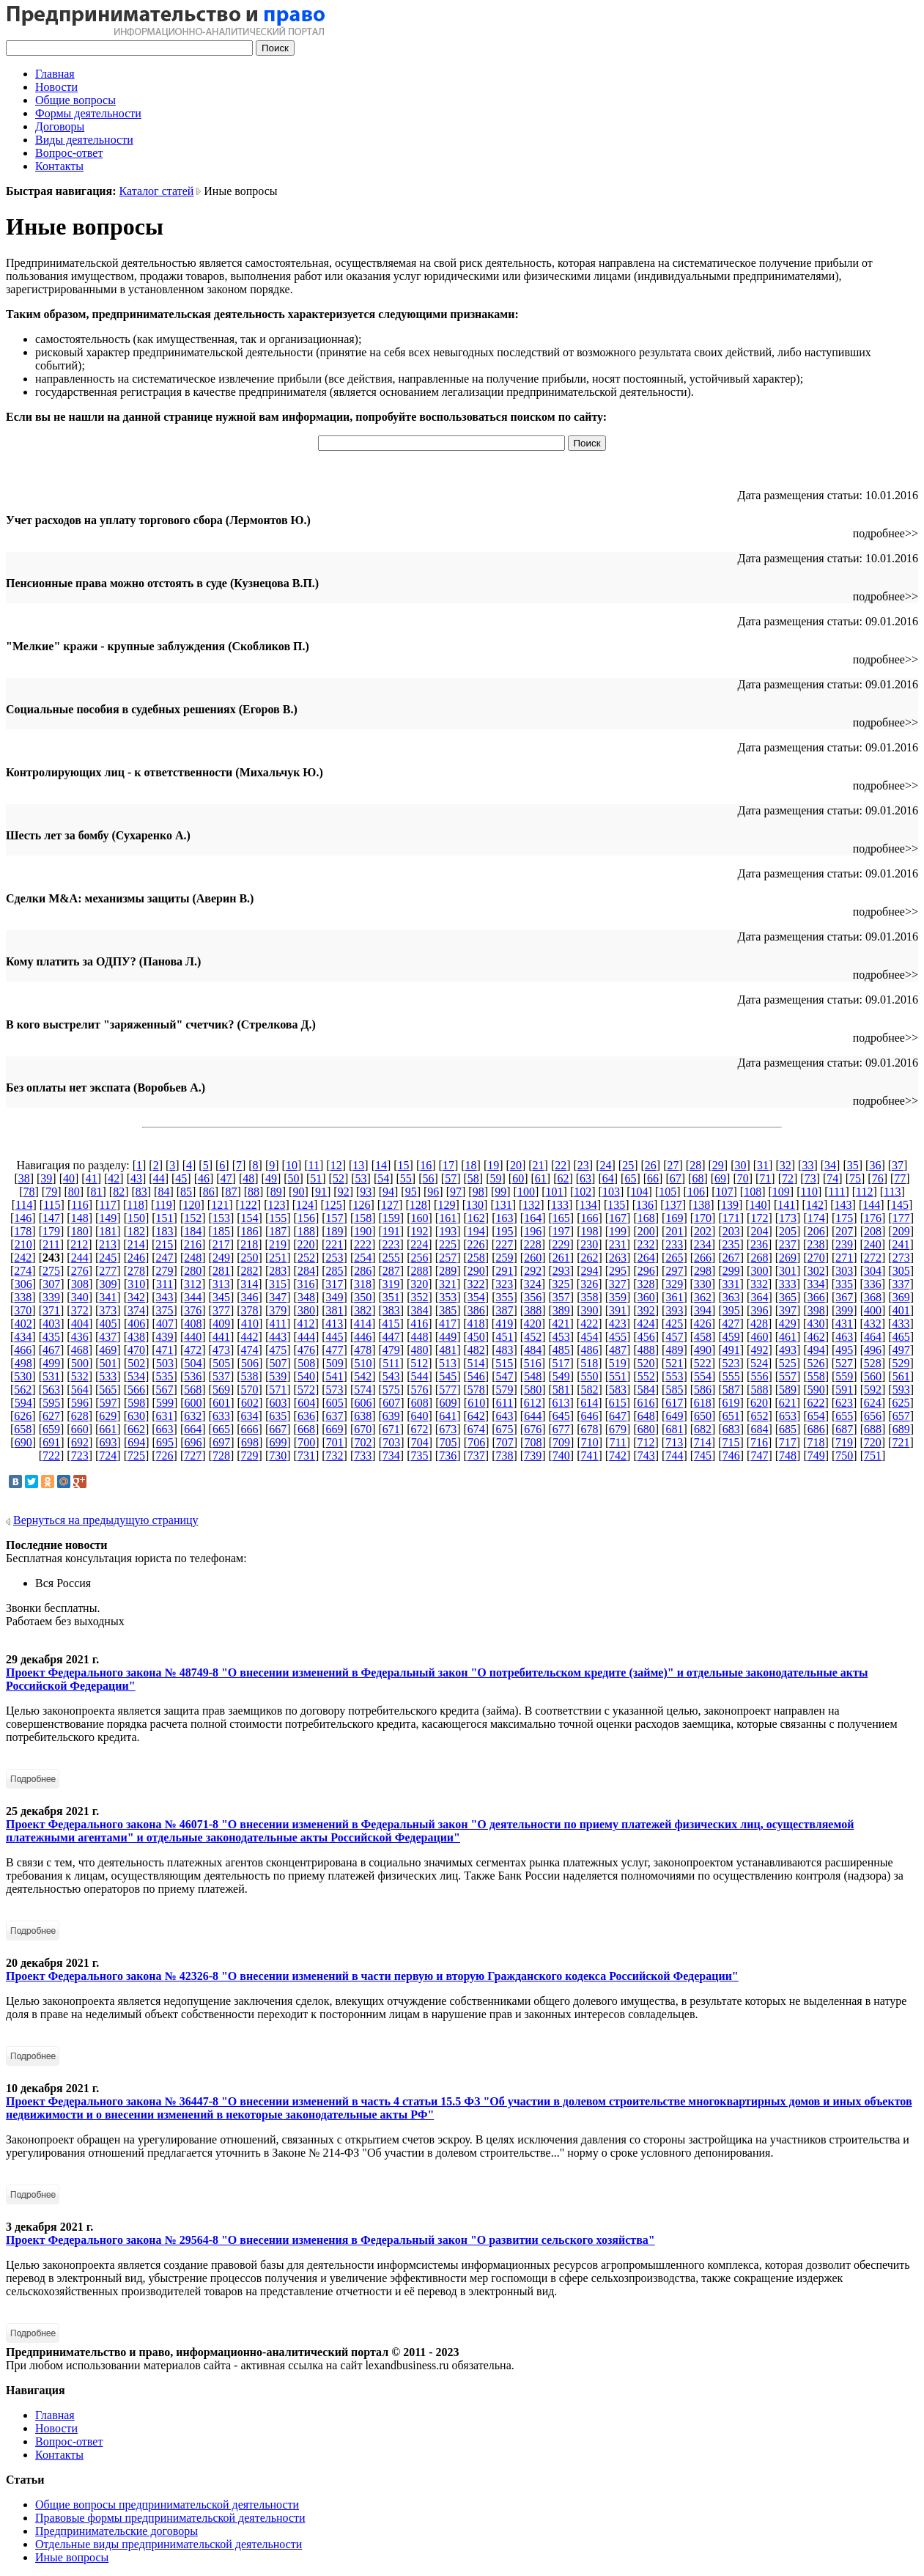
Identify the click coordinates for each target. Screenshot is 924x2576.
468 (80, 1350)
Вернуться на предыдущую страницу (106, 1520)
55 (406, 1178)
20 (516, 1165)
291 (504, 1271)
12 (336, 1165)
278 (136, 1271)
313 (221, 1284)
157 (335, 1218)
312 (193, 1284)
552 (646, 1376)
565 (108, 1389)
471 (165, 1350)
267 (731, 1257)
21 (538, 1165)
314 (249, 1284)
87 (231, 1191)
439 (165, 1337)
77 (900, 1178)
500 (80, 1363)
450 (476, 1337)
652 (759, 1416)
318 (363, 1284)
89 (276, 1191)
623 (844, 1402)
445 (335, 1337)
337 (900, 1284)
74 (832, 1178)
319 (391, 1284)
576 (420, 1389)
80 (74, 1191)
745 (703, 1455)
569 (221, 1389)
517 (561, 1363)
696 (193, 1442)
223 (391, 1244)
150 (136, 1218)
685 (788, 1429)
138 (701, 1205)
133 (560, 1205)
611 (504, 1402)
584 (646, 1389)
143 (843, 1205)
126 (361, 1205)
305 (901, 1271)
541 (335, 1376)
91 (321, 1191)
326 (589, 1284)
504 (193, 1363)
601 (221, 1402)
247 (165, 1257)
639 (391, 1416)
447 (391, 1337)
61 (541, 1178)
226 (476, 1244)
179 (51, 1231)
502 (136, 1363)
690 (23, 1442)
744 (674, 1455)
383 (391, 1310)
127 (390, 1205)
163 (504, 1218)
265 (674, 1257)
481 (448, 1350)
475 (278, 1350)
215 (164, 1244)
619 (730, 1402)
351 (391, 1297)
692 (80, 1442)
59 (495, 1178)
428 (759, 1323)
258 (476, 1257)
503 (165, 1363)
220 (306, 1244)
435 (51, 1337)
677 (561, 1429)
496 (873, 1350)
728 (221, 1455)
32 (785, 1165)
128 (418, 1205)
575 (391, 1389)
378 (250, 1310)
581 (561, 1389)
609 (448, 1402)
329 (674, 1284)
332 (759, 1284)
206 (816, 1231)
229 (561, 1244)
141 (786, 1205)
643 (504, 1416)
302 (816, 1271)
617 (674, 1402)
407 (165, 1323)
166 (589, 1218)
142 (815, 1205)
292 (533, 1271)
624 (873, 1402)
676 (533, 1429)
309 (108, 1284)
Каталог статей (156, 191)
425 (674, 1323)
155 (278, 1218)
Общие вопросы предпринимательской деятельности (167, 2504)
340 (80, 1297)
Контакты (59, 166)
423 (618, 1323)
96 (433, 1191)
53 (361, 1178)
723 (80, 1455)
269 (788, 1257)
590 (816, 1389)
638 (363, 1416)
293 (561, 1271)
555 (731, 1376)
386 (476, 1310)
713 (674, 1442)
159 (391, 1218)
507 (278, 1363)
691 (51, 1442)
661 (108, 1429)
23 (583, 1165)
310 (136, 1284)
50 (294, 1178)
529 (900, 1363)
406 (136, 1323)
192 (420, 1231)
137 (673, 1205)
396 (759, 1310)
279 (165, 1271)
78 (29, 1191)
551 (618, 1376)
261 (561, 1257)
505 (221, 1363)
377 (221, 1310)
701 (335, 1442)
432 (873, 1323)
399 (844, 1310)
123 (276, 1205)
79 (51, 1191)
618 (703, 1402)
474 (250, 1350)
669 (335, 1429)
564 (80, 1389)
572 (306, 1389)
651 (731, 1416)
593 (901, 1389)
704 (420, 1442)
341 (108, 1297)
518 (589, 1363)
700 (306, 1442)
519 (618, 1363)
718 (815, 1442)
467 (51, 1350)
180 (80, 1231)
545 (448, 1376)
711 (617, 1442)
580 (533, 1389)
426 (703, 1323)
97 (456, 1191)
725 (136, 1455)
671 (391, 1429)
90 (298, 1191)
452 (533, 1337)
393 (674, 1310)
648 (646, 1416)
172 (759, 1218)
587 (731, 1389)
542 (363, 1376)
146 (23, 1218)
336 (873, 1284)
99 (500, 1191)
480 (420, 1350)
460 (759, 1337)
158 (363, 1218)
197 (561, 1231)
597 (108, 1402)
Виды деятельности (84, 139)
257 (448, 1257)
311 (164, 1284)
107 (724, 1191)
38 (24, 1178)
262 (589, 1257)
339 (51, 1297)
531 (51, 1376)
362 (703, 1297)
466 (23, 1350)
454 (589, 1337)
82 (119, 1191)
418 (476, 1323)
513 (448, 1363)
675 (504, 1429)
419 (504, 1323)
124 (305, 1205)
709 (561, 1442)
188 (306, 1231)
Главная (55, 73)
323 (504, 1284)
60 (518, 1178)
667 (278, 1429)
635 (278, 1416)
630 (136, 1416)
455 (618, 1337)
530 (23, 1376)
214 (136, 1244)
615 (618, 1402)
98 (478, 1191)
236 (759, 1244)
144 (871, 1205)
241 (900, 1244)
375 (165, 1310)
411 (278, 1323)
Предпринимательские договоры (116, 2531)
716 (759, 1442)
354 (476, 1297)
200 (646, 1231)
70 (743, 1178)
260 (533, 1257)
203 (731, 1231)
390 (589, 1310)
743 (646, 1455)
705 (448, 1442)
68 (697, 1178)
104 (639, 1191)
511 (390, 1363)
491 (731, 1350)
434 (23, 1337)
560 (873, 1376)
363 (731, 1297)
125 (333, 1205)
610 (476, 1402)
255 (391, 1257)
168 (646, 1218)
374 (136, 1310)
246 (136, 1257)
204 (759, 1231)
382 (363, 1310)
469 (108, 1350)
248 (193, 1257)
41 (91, 1178)
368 (873, 1297)
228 (533, 1244)
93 (366, 1191)
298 (703, 1271)
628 (80, 1416)
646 (589, 1416)
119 (163, 1205)
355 (504, 1297)
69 (720, 1178)
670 (363, 1429)
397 (788, 1310)
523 (730, 1363)
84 (163, 1191)
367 (844, 1297)
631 (165, 1416)
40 (69, 1178)
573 (335, 1389)
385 (448, 1310)
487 (618, 1350)
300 (759, 1271)
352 (420, 1297)
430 (815, 1323)
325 (561, 1284)
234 (703, 1244)
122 (248, 1205)
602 (250, 1402)
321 (448, 1284)
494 (816, 1350)
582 (589, 1389)
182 (136, 1231)
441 (221, 1337)
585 (674, 1389)
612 (533, 1402)
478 (363, 1350)
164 (533, 1218)
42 (113, 1178)
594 (23, 1402)
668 (306, 1429)
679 (618, 1429)
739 (533, 1455)
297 (674, 1271)
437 (108, 1337)
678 (589, 1429)
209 (901, 1231)
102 (582, 1191)
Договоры (59, 126)
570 (250, 1389)
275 (51, 1271)
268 (759, 1257)
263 (618, 1257)
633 (221, 1416)
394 (703, 1310)
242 (23, 1257)
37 (897, 1165)
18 (471, 1165)
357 (561, 1297)
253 (335, 1257)
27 (673, 1165)
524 (759, 1363)
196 (533, 1231)
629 (108, 1416)
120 (191, 1205)
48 (248, 1178)
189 (335, 1231)
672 (420, 1429)
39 (46, 1178)
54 (383, 1178)
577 (448, 1389)
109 (781, 1191)
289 (448, 1271)
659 (51, 1429)
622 (815, 1402)
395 (731, 1310)
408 (193, 1323)
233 (674, 1244)
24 (606, 1165)
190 (363, 1231)
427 (730, 1323)
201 (674, 1231)
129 (446, 1205)
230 (589, 1244)
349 (335, 1297)
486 (589, 1350)
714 (703, 1442)
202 (703, 1231)
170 (703, 1218)
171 (731, 1218)
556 (759, 1376)
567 (165, 1389)
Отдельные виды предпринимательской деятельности (168, 2544)
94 (388, 1191)
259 (504, 1257)
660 (80, 1429)
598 (136, 1402)
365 (788, 1297)
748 (788, 1455)
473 (221, 1350)
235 (730, 1244)
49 (271, 1178)
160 (420, 1218)
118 (135, 1205)
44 (159, 1178)
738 (504, 1455)
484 (533, 1350)
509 (335, 1363)
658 (23, 1429)
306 (23, 1284)
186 (250, 1231)
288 (420, 1271)
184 (193, 1231)
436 (80, 1337)
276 (80, 1271)
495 (844, 1350)
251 (278, 1257)
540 (306, 1376)
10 (291, 1165)
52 (338, 1178)
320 (419, 1284)
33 (807, 1165)
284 (306, 1271)
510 (363, 1363)
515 (504, 1363)
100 (526, 1191)
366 (816, 1297)
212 (79, 1244)
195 (504, 1231)
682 (703, 1429)
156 (306, 1218)
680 (646, 1429)
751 (873, 1455)
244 (80, 1257)
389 (561, 1310)
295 (618, 1271)
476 (306, 1350)
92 (344, 1191)
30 (740, 1165)
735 (420, 1455)
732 (335, 1455)
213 (108, 1244)
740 (561, 1455)
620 (759, 1402)
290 (476, 1271)
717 (788, 1442)
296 (646, 1271)
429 (788, 1323)
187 (278, 1231)
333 (788, 1284)
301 (788, 1271)
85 (186, 1191)
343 (165, 1297)
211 (50, 1244)
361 (674, 1297)
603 (278, 1402)
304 (873, 1271)
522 (703, 1363)
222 (363, 1244)
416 (419, 1323)
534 (136, 1376)
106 (696, 1191)
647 (618, 1416)
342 (136, 1297)
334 (815, 1284)
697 (221, 1442)
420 (533, 1323)
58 (473, 1178)
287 (391, 1271)
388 (533, 1310)
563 (51, 1389)
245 (108, 1257)
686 (816, 1429)
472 (193, 1350)
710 (590, 1442)
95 (411, 1191)
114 (23, 1205)
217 (221, 1244)
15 (404, 1165)
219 (278, 1244)
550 (589, 1376)
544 (420, 1376)
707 (505, 1442)
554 (703, 1376)
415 (391, 1323)
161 (448, 1218)
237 (788, 1244)
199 (618, 1231)
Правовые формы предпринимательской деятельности (170, 2517)
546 (476, 1376)
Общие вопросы (75, 100)
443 (278, 1337)
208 (873, 1231)
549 (561, 1376)
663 (165, 1429)
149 (108, 1218)
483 (504, 1350)
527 (844, 1363)
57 (451, 1178)
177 (901, 1218)
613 (561, 1402)
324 (533, 1284)
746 (731, 1455)
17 (448, 1165)
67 (675, 1178)
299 (731, 1271)
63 (585, 1178)
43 (136, 1178)
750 (844, 1455)
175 (844, 1218)
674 (476, 1429)
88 (253, 1191)
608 (420, 1402)
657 (901, 1416)
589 (788, 1389)
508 (306, 1363)
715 (730, 1442)
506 (250, 1363)
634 (250, 1416)
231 (618, 1244)
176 (873, 1218)
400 (873, 1310)
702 (363, 1442)
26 (651, 1165)
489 (674, 1350)
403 (51, 1323)
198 (589, 1231)
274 (23, 1271)
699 (278, 1442)
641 (448, 1416)
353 (448, 1297)
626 (23, 1416)
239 (844, 1244)
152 (193, 1218)
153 (221, 1218)
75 (855, 1178)
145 (900, 1205)
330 (703, 1284)
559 (844, 1376)
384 (420, 1310)
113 (892, 1191)
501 (108, 1363)
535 (165, 1376)
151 (165, 1218)
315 (278, 1284)
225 (448, 1244)
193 (448, 1231)
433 (900, 1323)
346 (250, 1297)
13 (358, 1165)
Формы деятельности (88, 113)
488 (646, 1350)
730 (278, 1455)
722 (51, 1455)
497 (901, 1350)
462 (816, 1337)
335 (844, 1284)
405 (108, 1323)
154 (250, 1218)
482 (476, 1350)
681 (674, 1429)
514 (476, 1363)
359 (618, 1297)
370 (23, 1310)
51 (316, 1178)
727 (193, 1455)
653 (788, 1416)
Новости (56, 87)
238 (815, 1244)
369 (901, 1297)
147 (51, 1218)
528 (873, 1363)
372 (80, 1310)
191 (391, 1231)
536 (193, 1376)
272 (873, 1257)
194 (476, 1231)
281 (221, 1271)
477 (335, 1350)
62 (563, 1178)
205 (788, 1231)
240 (873, 1244)
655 (844, 1416)
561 (901, 1376)
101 (554, 1191)
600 (193, 1402)
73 (810, 1178)
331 (730, 1284)
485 (561, 1350)
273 (901, 1257)
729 (250, 1455)
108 (752, 1191)
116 (79, 1205)
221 (334, 1244)
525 (788, 1363)
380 (306, 1310)
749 (816, 1455)
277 (108, 1271)
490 (703, 1350)
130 (475, 1205)
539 (278, 1376)
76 (878, 1178)
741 (589, 1455)
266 (703, 1257)
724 (108, 1455)
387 (504, 1310)
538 (250, 1376)
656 (873, 1416)
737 (476, 1455)
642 (476, 1416)
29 (718, 1165)
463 (844, 1337)
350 (363, 1297)
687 (844, 1429)
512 (419, 1363)
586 (703, 1389)
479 (391, 1350)
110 (809, 1191)
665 (221, 1429)
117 (107, 1205)
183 (165, 1231)
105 (667, 1191)
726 (165, 1455)
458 (703, 1337)
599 (165, 1402)
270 (816, 1257)
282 (250, 1271)
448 (420, 1337)
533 (108, 1376)
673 (448, 1429)
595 (51, 1402)
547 (504, 1376)
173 (788, 1218)
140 (758, 1205)
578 (476, 1389)
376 (193, 1310)
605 (335, 1402)
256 (420, 1257)
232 (645, 1244)
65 (630, 1178)
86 (209, 1191)
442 (250, 1337)
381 (335, 1310)
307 (51, 1284)
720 (873, 1442)
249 (221, 1257)
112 (864, 1191)
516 (533, 1363)
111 (837, 1191)
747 (759, 1455)
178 (23, 1231)
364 (759, 1297)
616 (645, 1402)
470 (136, 1350)
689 (901, 1429)
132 (531, 1205)
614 (589, 1402)
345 (221, 1297)
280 (193, 1271)
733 (363, 1455)
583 (618, 1389)
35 (853, 1165)
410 (250, 1323)
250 (250, 1257)
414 (363, 1323)
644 (533, 1416)
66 (653, 1178)
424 (645, 1323)
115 (51, 1205)
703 (391, 1442)
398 (816, 1310)
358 (589, 1297)
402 (23, 1323)
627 (51, 1416)
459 (731, 1337)
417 (448, 1323)
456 (646, 1337)
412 (306, 1323)
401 (901, 1310)
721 (900, 1442)
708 (533, 1442)
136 (645, 1205)
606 (363, 1402)
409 (221, 1323)
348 (306, 1297)
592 (873, 1389)
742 (618, 1455)
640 (420, 1416)
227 (504, 1244)
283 (278, 1271)
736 (448, 1455)
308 (80, 1284)
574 (363, 1389)
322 (476, 1284)
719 (844, 1442)
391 (618, 1310)
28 (695, 1165)
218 (249, 1244)
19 (493, 1165)
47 (226, 1178)
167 (618, 1218)
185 (221, 1231)
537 (221, 1376)
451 (504, 1337)
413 (334, 1323)
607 (391, 1402)
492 (759, 1350)
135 (616, 1205)
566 (136, 1389)
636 (306, 1416)
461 (788, 1337)
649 (674, 1416)
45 (181, 1178)
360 (646, 1297)
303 (844, 1271)
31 (763, 1165)
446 (363, 1337)
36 (875, 1165)
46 (204, 1178)
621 (788, 1402)
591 (844, 1389)
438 (136, 1337)
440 (193, 1337)
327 (618, 1284)
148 (80, 1218)
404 (80, 1323)
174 (816, 1218)
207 (844, 1231)
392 (646, 1310)
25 (628, 1165)
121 (220, 1205)
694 (136, 1442)
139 (730, 1205)
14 (381, 1165)
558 (816, 1376)
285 (335, 1271)
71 (765, 1178)
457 (674, 1337)
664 (193, 1429)
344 (193, 1297)
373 (108, 1310)
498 (23, 1363)
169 (674, 1218)
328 (645, 1284)
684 (759, 1429)
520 (645, 1363)
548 (533, 1376)
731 (306, 1455)
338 (23, 1297)
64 (608, 1178)
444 (306, 1337)
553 (674, 1376)
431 (844, 1323)
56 (429, 1178)
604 (306, 1402)
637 (335, 1416)
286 (363, 1271)
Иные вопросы (71, 2557)
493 (788, 1350)
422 (589, 1323)
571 (278, 1389)
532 (80, 1376)
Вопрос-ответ (69, 153)
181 (108, 1231)
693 (108, 1442)
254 (363, 1257)
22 (560, 1165)
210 (23, 1244)
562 (23, 1389)
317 (334, 1284)
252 (306, 1257)
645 (561, 1416)
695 (165, 1442)
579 (504, 1389)
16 (426, 1165)
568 (193, 1389)
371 (51, 1310)
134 (588, 1205)
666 (250, 1429)
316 (306, 1284)
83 (141, 1191)
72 (788, 1178)
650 (703, 1416)
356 (533, 1297)
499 (51, 1363)
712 (645, 1442)
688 (873, 1429)
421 (561, 1323)
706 (476, 1442)
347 (278, 1297)
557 (788, 1376)
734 (391, 1455)
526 (815, 1363)
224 (419, 1244)
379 (278, 1310)
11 (313, 1165)
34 (830, 1165)
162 (476, 1218)
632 (193, 1416)
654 (816, 1416)
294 (589, 1271)
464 (873, 1337)
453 (561, 1337)
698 (250, 1442)
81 (96, 1191)
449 (448, 1337)
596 (80, 1402)
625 (900, 1402)
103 (611, 1191)
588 (759, 1389)
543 (391, 1376)
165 (561, 1218)
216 (193, 1244)
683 (731, 1429)
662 (136, 1429)
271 (844, 1257)
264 (646, 1257)
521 (674, 1363)
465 (901, 1337)
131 (503, 1205)
